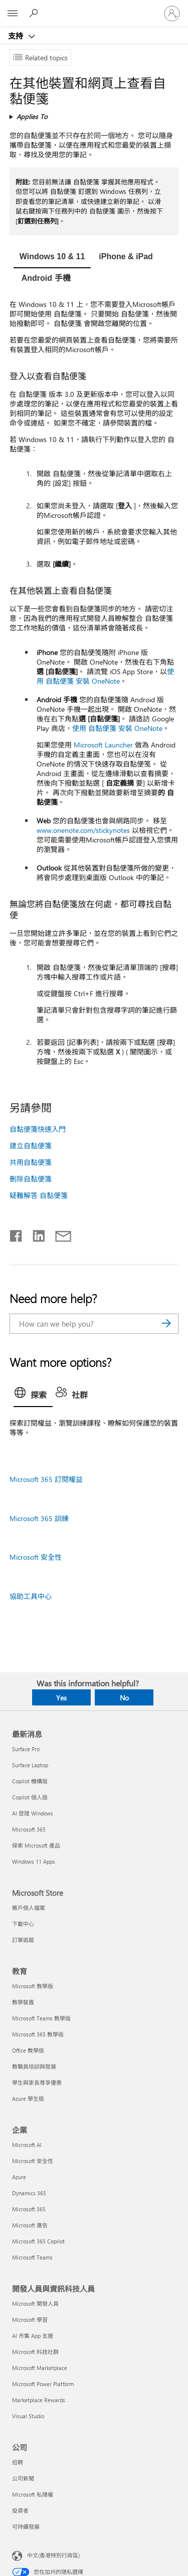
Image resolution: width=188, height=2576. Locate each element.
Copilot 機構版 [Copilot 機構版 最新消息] (30, 1781)
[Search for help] (35, 13)
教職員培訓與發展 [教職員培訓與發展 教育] (34, 2066)
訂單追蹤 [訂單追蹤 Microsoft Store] (23, 1940)
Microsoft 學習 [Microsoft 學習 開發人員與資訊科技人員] (30, 2319)
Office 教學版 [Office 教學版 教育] (28, 2050)
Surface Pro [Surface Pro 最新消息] (26, 1749)
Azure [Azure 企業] (19, 2177)
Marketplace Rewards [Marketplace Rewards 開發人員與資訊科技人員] (38, 2400)
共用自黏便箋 (31, 1162)
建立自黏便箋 (31, 1145)
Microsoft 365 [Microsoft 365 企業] (29, 2209)
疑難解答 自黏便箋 (39, 1195)
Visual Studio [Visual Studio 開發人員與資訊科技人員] (28, 2416)
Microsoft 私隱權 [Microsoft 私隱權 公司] (32, 2494)
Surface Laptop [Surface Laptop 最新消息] (30, 1765)
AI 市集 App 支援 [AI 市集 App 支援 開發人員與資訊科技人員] (32, 2335)
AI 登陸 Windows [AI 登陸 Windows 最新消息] (32, 1813)
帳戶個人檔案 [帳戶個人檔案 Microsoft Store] (28, 1907)
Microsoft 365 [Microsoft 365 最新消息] (29, 1829)
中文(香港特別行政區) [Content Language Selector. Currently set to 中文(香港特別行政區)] (53, 2555)
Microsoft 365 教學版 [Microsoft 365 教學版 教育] (38, 2034)
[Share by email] (58, 1233)
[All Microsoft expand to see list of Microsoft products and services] (13, 14)
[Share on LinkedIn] (35, 1233)
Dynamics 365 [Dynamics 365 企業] (29, 2193)
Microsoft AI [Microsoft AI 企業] (27, 2145)
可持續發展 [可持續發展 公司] (26, 2526)
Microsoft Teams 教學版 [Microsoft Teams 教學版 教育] (41, 2018)
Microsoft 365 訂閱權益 (46, 1479)
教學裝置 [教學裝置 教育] (23, 2002)
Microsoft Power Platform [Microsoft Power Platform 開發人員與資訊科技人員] (43, 2384)
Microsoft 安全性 (36, 1557)
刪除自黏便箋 (31, 1179)
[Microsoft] (94, 8)
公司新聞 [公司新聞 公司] (23, 2478)
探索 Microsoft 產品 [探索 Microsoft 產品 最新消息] (36, 1845)
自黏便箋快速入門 (38, 1129)
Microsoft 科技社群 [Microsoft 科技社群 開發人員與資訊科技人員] (35, 2351)
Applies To (32, 116)
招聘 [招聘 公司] (17, 2462)
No (124, 1697)
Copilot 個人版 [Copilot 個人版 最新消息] (30, 1797)
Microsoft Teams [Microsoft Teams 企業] (32, 2257)
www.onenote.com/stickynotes (83, 830)
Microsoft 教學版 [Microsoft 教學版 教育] (32, 1986)
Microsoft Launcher (103, 744)
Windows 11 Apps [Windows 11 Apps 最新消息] (33, 1861)
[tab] (52, 257)
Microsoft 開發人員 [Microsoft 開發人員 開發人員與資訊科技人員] (35, 2303)
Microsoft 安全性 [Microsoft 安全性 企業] (32, 2161)
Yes (61, 1697)
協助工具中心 (31, 1596)
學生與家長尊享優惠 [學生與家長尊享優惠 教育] (37, 2082)
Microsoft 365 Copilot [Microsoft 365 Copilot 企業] (38, 2241)
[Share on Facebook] (17, 1233)
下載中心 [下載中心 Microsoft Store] (23, 1923)
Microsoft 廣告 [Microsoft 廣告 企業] (30, 2225)
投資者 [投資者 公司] (20, 2510)
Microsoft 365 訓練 (39, 1518)
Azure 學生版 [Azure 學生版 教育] (28, 2098)
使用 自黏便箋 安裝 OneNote (105, 676)
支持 (16, 36)
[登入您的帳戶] (172, 14)
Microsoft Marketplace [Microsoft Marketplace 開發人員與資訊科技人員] (39, 2368)
